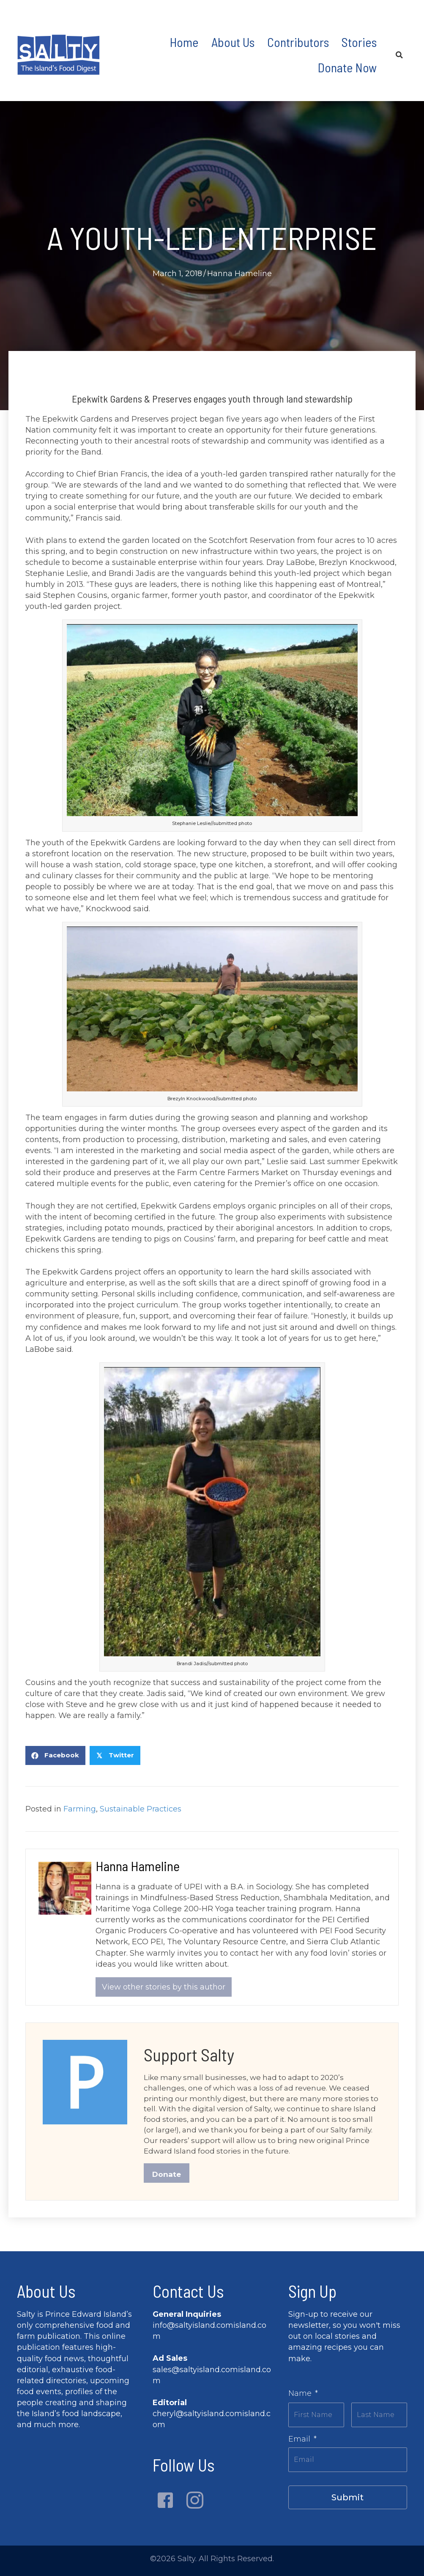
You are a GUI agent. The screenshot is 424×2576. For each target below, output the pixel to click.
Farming (79, 1809)
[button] (165, 2505)
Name (303, 2398)
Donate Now (347, 67)
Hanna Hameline (239, 273)
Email (302, 2441)
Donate (167, 2179)
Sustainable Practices (140, 1809)
